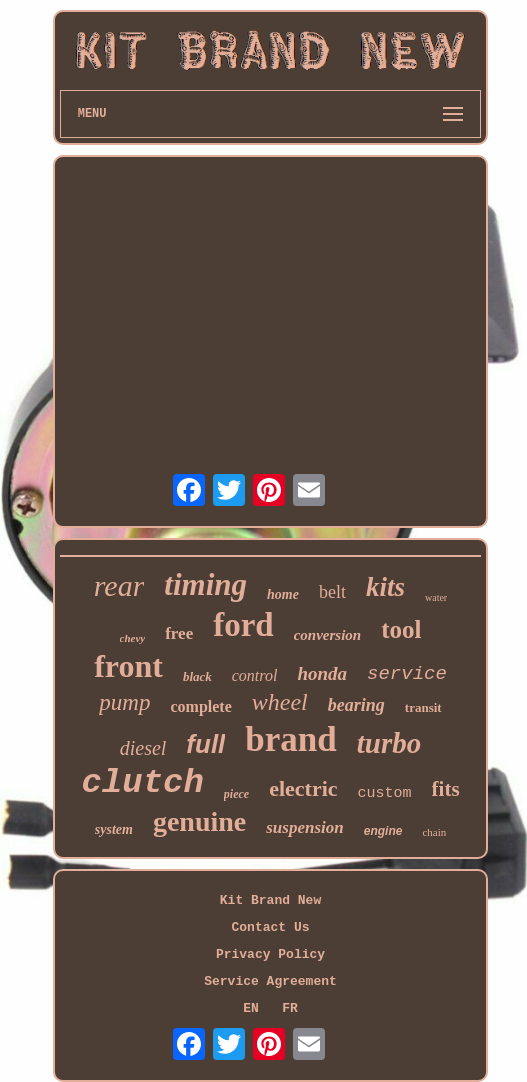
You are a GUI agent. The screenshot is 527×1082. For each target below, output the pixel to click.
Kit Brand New (270, 900)
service (407, 674)
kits (385, 587)
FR (290, 1008)
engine (383, 831)
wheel (280, 702)
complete (200, 706)
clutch (142, 783)
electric (303, 788)
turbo (389, 743)
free (179, 633)
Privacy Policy (270, 954)
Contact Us (270, 927)
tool (401, 629)
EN (251, 1008)
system (114, 829)
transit (423, 707)
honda (322, 673)
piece (236, 794)
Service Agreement (270, 981)
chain (434, 832)
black (197, 676)
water (436, 597)
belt (332, 592)
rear (119, 585)
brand (290, 739)
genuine (199, 821)
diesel (143, 748)
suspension (304, 827)
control (255, 675)
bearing (356, 705)
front (128, 666)
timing (205, 584)
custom (385, 793)
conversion (328, 635)
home (283, 594)
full (205, 744)
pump (124, 702)
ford (243, 625)
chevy (133, 638)
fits (446, 789)
